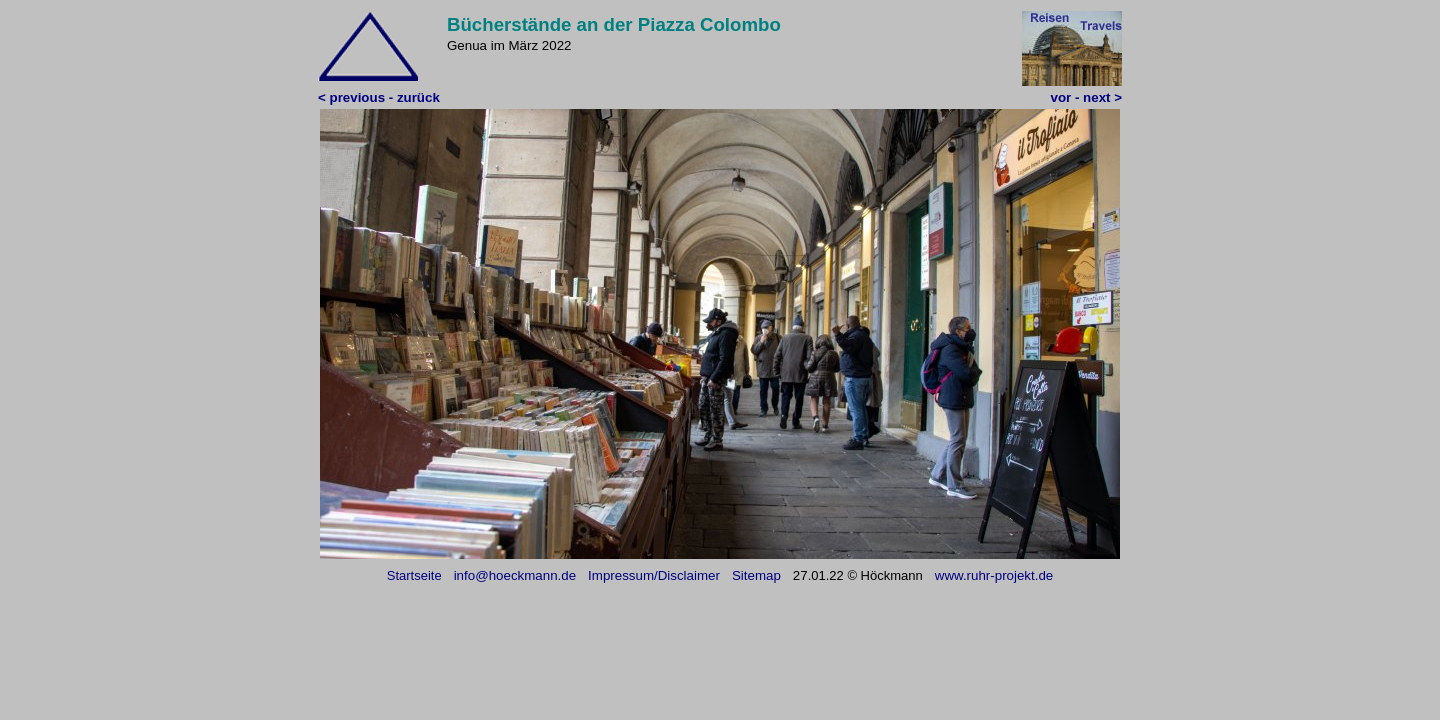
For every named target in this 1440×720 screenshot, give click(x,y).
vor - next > (1086, 97)
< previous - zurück (379, 97)
